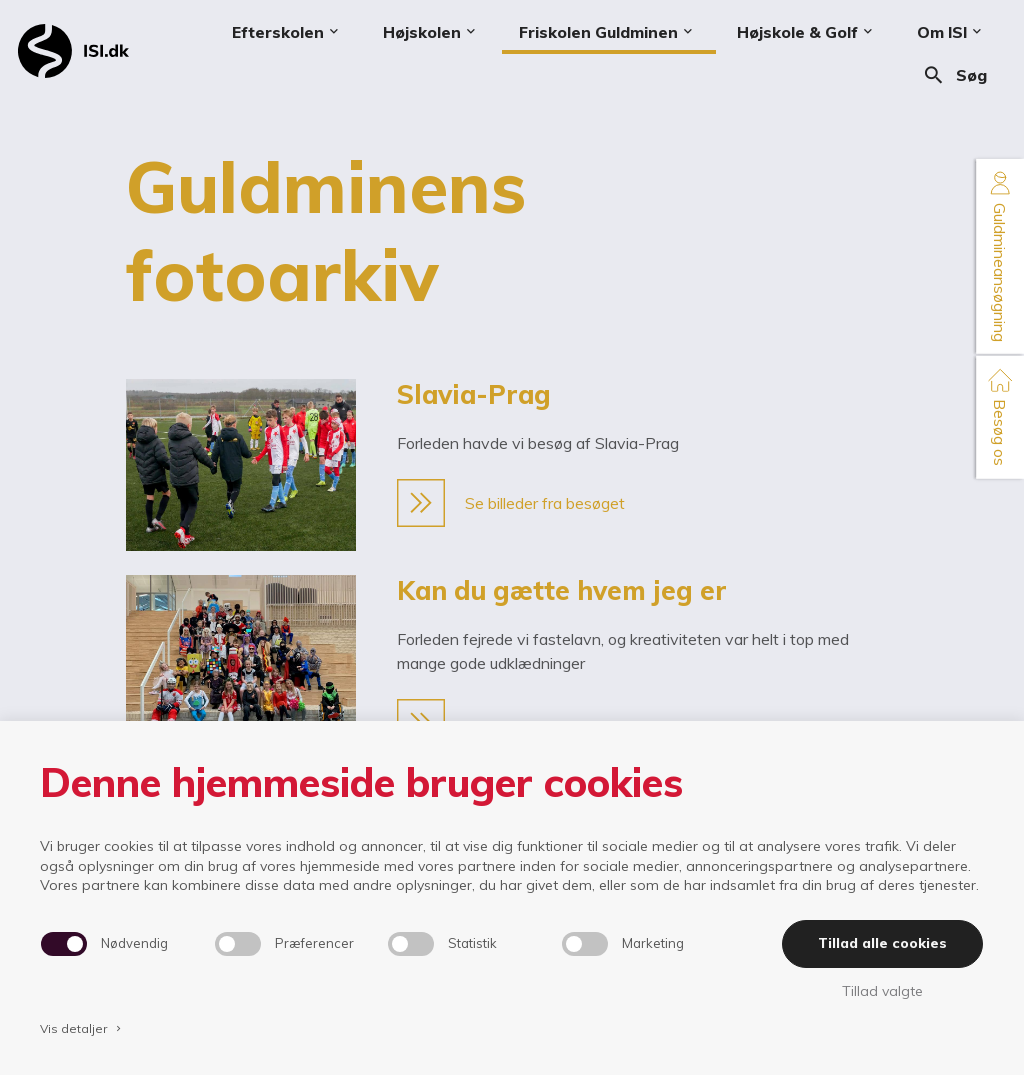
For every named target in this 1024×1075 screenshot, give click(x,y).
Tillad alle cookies (882, 943)
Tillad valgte (882, 991)
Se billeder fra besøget (511, 503)
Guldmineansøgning (1000, 256)
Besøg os (1000, 416)
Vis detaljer (82, 1028)
